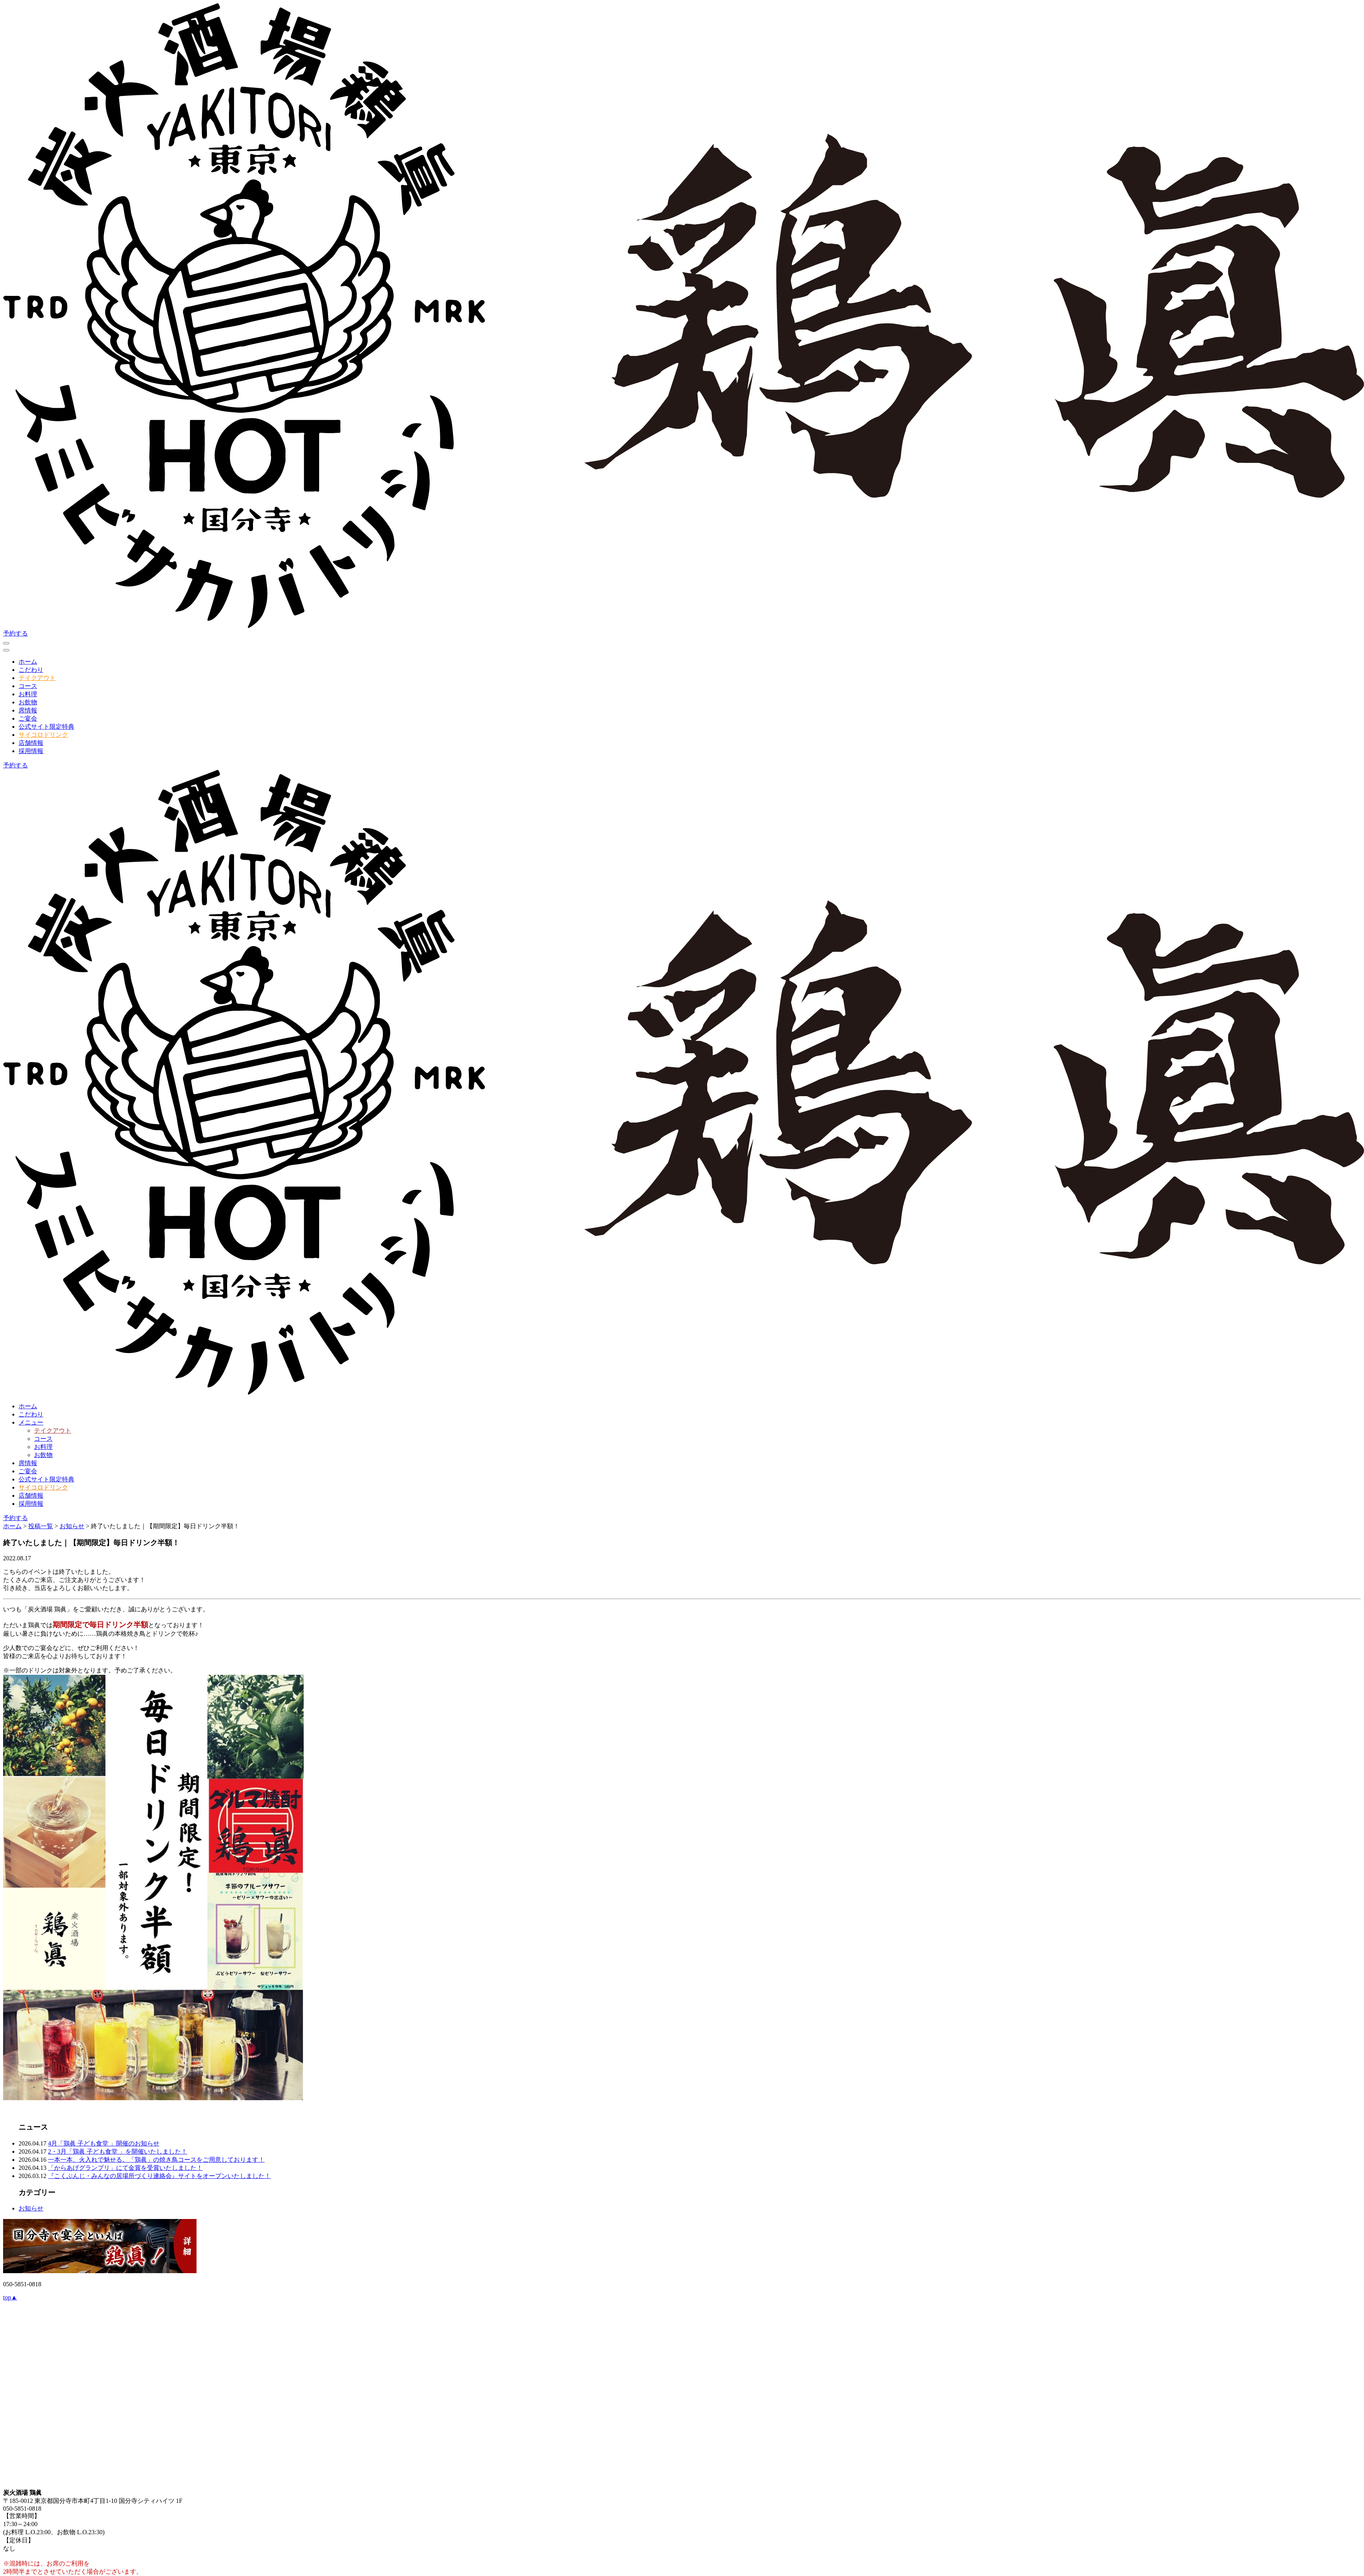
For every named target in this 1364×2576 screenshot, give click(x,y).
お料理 (28, 694)
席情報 (28, 710)
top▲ (10, 2297)
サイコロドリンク (43, 734)
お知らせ (31, 2208)
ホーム (28, 661)
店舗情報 (31, 743)
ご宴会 (28, 718)
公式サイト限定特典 (46, 726)
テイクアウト (37, 678)
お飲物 (28, 702)
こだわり (31, 669)
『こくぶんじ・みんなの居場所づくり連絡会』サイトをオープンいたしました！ (159, 2176)
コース (28, 686)
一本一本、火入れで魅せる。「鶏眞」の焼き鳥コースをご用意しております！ (156, 2159)
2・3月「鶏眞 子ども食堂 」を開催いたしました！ (117, 2151)
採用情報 (31, 751)
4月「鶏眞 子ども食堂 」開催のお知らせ (103, 2143)
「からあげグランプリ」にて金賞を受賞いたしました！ (125, 2167)
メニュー (31, 1422)
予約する (15, 633)
